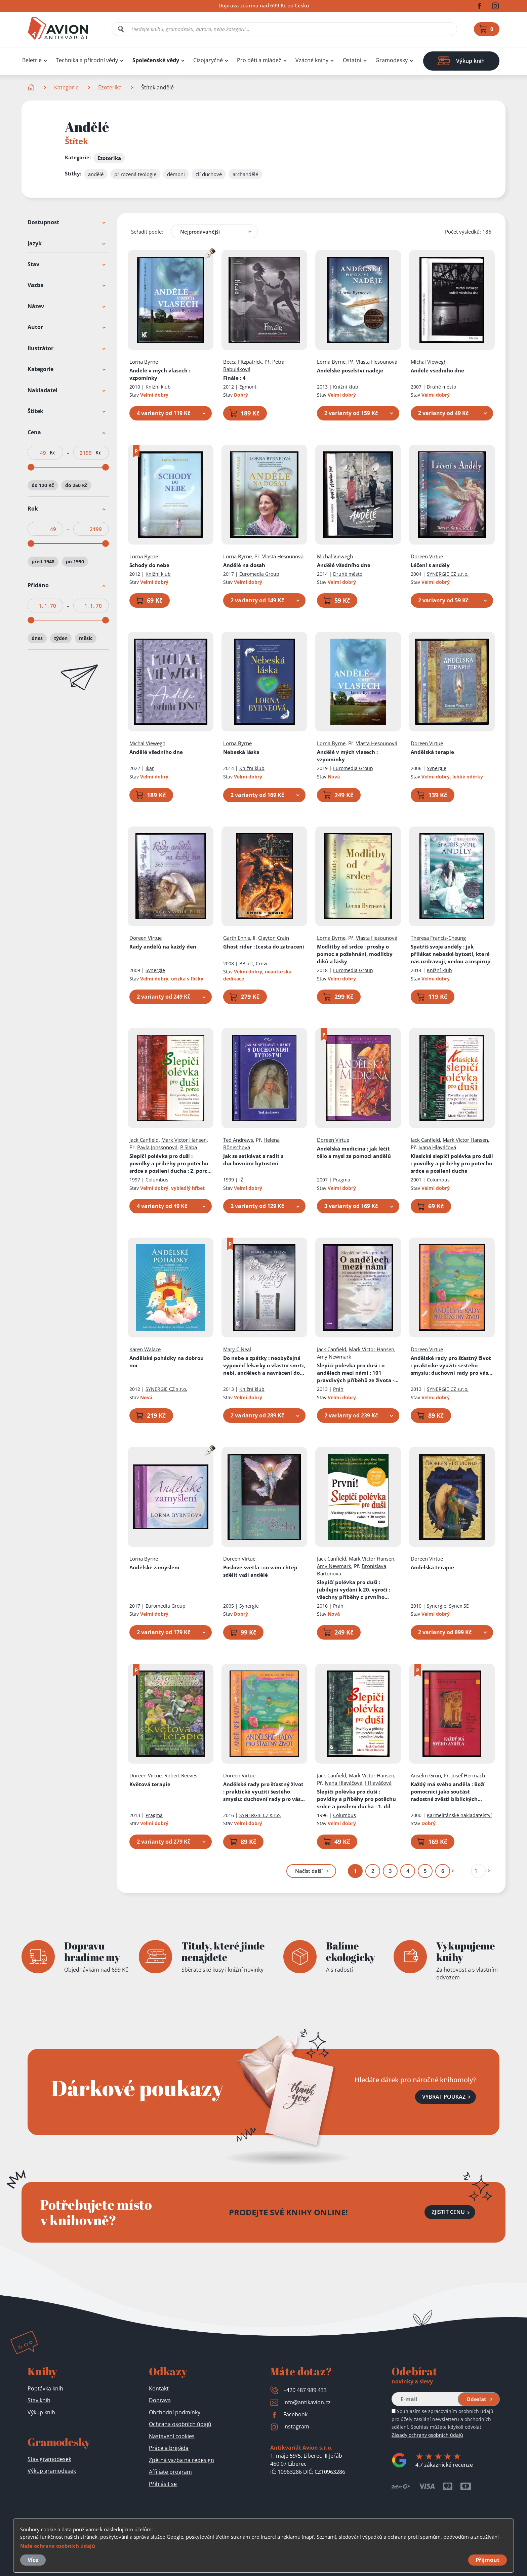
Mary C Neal (237, 1349)
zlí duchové (209, 174)
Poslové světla (260, 1571)
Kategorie (66, 87)
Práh (338, 1389)
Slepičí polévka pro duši (170, 1163)
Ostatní (352, 60)
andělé (96, 174)
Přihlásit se (163, 2484)
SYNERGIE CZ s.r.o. (448, 574)
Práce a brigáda (169, 2448)
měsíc (85, 638)
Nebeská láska (241, 752)
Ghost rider (263, 946)
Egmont (247, 387)
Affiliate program (170, 2472)
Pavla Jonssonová (157, 1147)
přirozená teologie (135, 174)
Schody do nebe (149, 565)
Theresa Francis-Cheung (438, 937)
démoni (176, 174)
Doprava (160, 2400)
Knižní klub (158, 387)
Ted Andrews (238, 1139)
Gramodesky (391, 60)
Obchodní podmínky (174, 2412)
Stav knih (39, 2400)
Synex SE (459, 1606)
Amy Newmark (334, 1356)
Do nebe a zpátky (264, 1365)
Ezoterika (110, 87)
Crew (261, 963)
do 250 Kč (76, 485)
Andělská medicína (354, 1152)
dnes (37, 638)
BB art (246, 963)
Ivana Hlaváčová (437, 1147)
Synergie (436, 768)
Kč (52, 452)
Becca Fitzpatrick (242, 361)
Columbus (157, 1179)
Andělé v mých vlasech (159, 374)
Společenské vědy (155, 60)
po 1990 (75, 562)
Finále (234, 377)
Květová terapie (149, 1784)
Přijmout (487, 2560)
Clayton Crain (273, 937)
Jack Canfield (144, 1139)
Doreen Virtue (427, 556)
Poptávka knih (45, 2388)
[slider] (31, 467)
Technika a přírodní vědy (87, 60)
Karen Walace (145, 1349)
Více (33, 2560)
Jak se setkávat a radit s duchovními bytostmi (253, 1160)
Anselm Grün (426, 1775)
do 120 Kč (43, 485)
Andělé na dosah (244, 565)
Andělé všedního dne (437, 370)
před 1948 (43, 562)
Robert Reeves (180, 1775)
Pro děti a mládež (259, 60)
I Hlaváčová (378, 1782)
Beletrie (32, 60)
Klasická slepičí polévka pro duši (452, 1163)
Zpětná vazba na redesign (181, 2460)
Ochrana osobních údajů (180, 2424)
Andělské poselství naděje (350, 370)
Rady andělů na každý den (162, 946)
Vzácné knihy (311, 60)
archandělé (245, 174)
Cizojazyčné (208, 60)
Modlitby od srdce (355, 954)
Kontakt (159, 2388)
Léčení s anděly (430, 565)
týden (61, 638)
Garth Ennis (236, 937)
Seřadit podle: (147, 231)
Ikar (150, 768)
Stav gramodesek (49, 2459)
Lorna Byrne (143, 361)
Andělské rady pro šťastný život (451, 1365)
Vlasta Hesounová (376, 361)
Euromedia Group (259, 574)
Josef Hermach (468, 1775)
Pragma (341, 1179)
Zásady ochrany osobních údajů (427, 2435)
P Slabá (188, 1147)
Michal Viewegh (429, 361)
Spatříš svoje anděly (451, 954)
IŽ (241, 1179)
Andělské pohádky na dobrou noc (166, 1362)
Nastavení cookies (172, 2436)
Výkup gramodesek (52, 2470)
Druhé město (441, 387)
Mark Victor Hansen (184, 1139)
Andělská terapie (432, 752)
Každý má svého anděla (448, 1792)
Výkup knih (41, 2412)
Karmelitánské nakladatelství (459, 1815)
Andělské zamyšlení (154, 1567)
